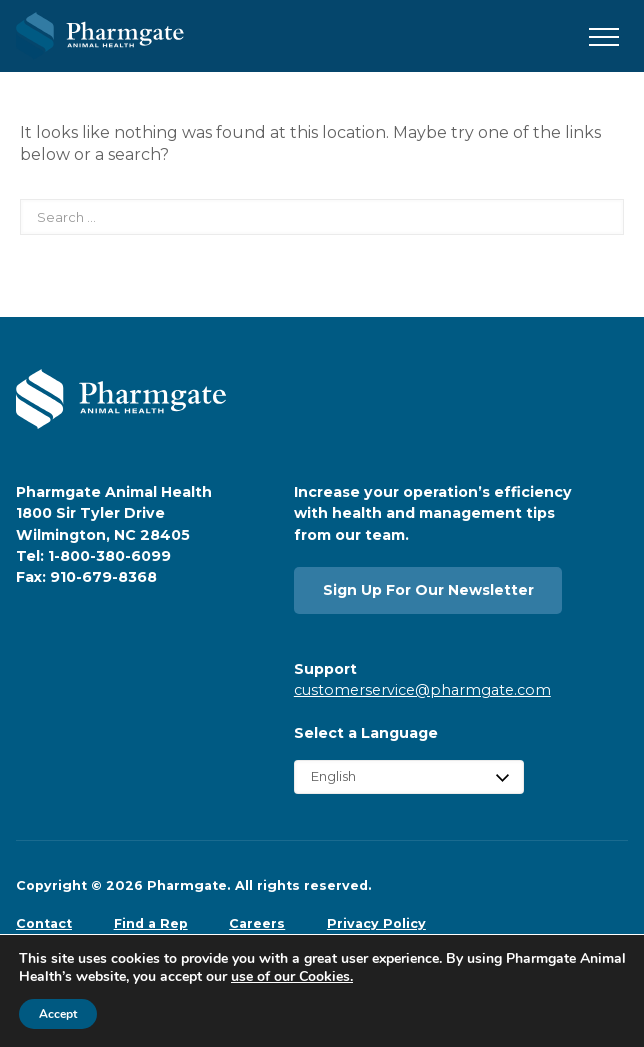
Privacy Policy (376, 923)
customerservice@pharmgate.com (422, 690)
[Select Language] (409, 776)
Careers (257, 923)
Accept (58, 1014)
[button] (604, 38)
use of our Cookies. (292, 976)
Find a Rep (151, 923)
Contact (44, 923)
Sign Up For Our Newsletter (428, 590)
